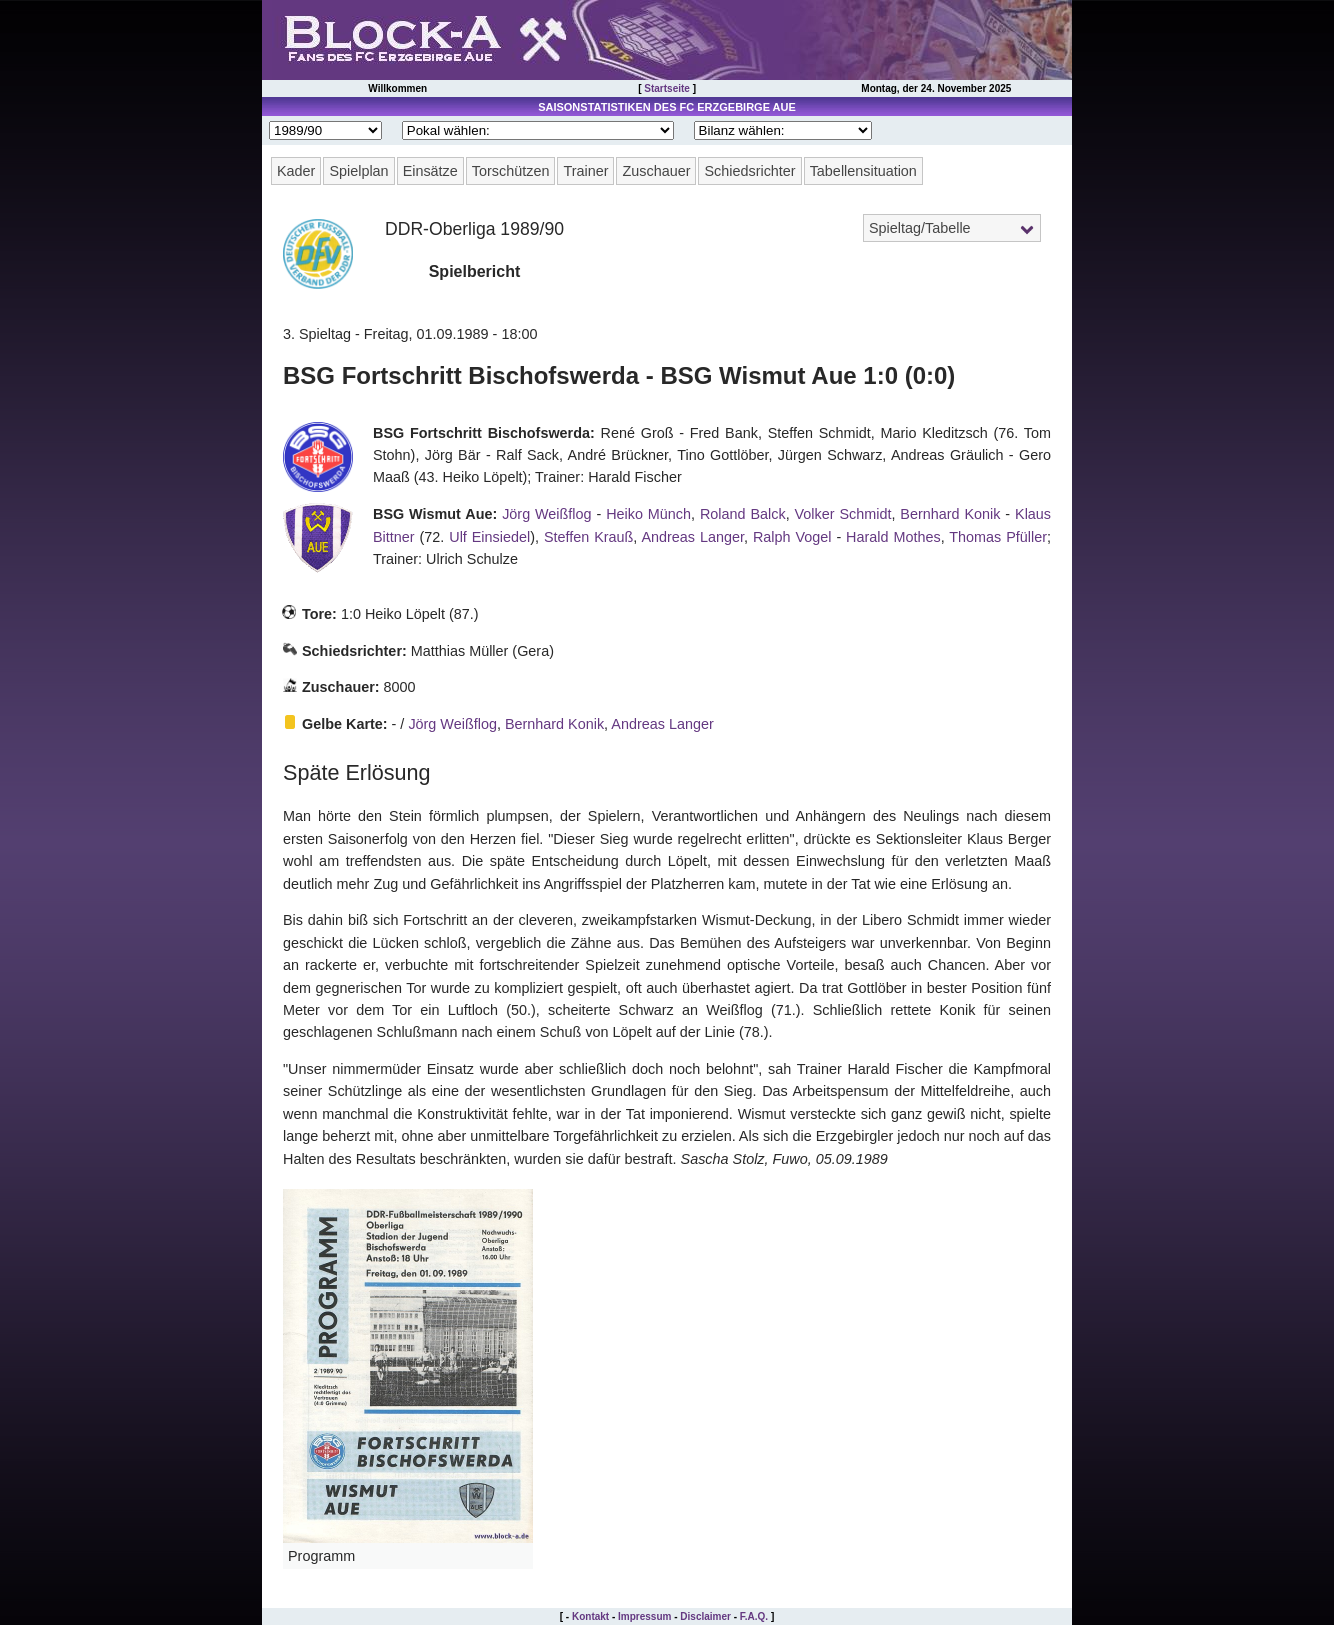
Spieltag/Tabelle (920, 228)
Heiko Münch (648, 514)
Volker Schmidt (843, 514)
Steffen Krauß (588, 537)
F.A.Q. (754, 1616)
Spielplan (358, 171)
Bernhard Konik (950, 514)
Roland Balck (743, 514)
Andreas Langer (692, 537)
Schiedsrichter (749, 171)
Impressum (644, 1616)
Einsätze (430, 171)
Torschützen (511, 171)
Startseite (667, 88)
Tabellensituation (863, 171)
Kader (296, 171)
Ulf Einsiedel (489, 537)
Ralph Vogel (792, 537)
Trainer (585, 171)
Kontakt (590, 1616)
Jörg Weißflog (546, 514)
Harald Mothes (893, 537)
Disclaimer (705, 1616)
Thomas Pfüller (998, 537)
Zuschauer (656, 171)
